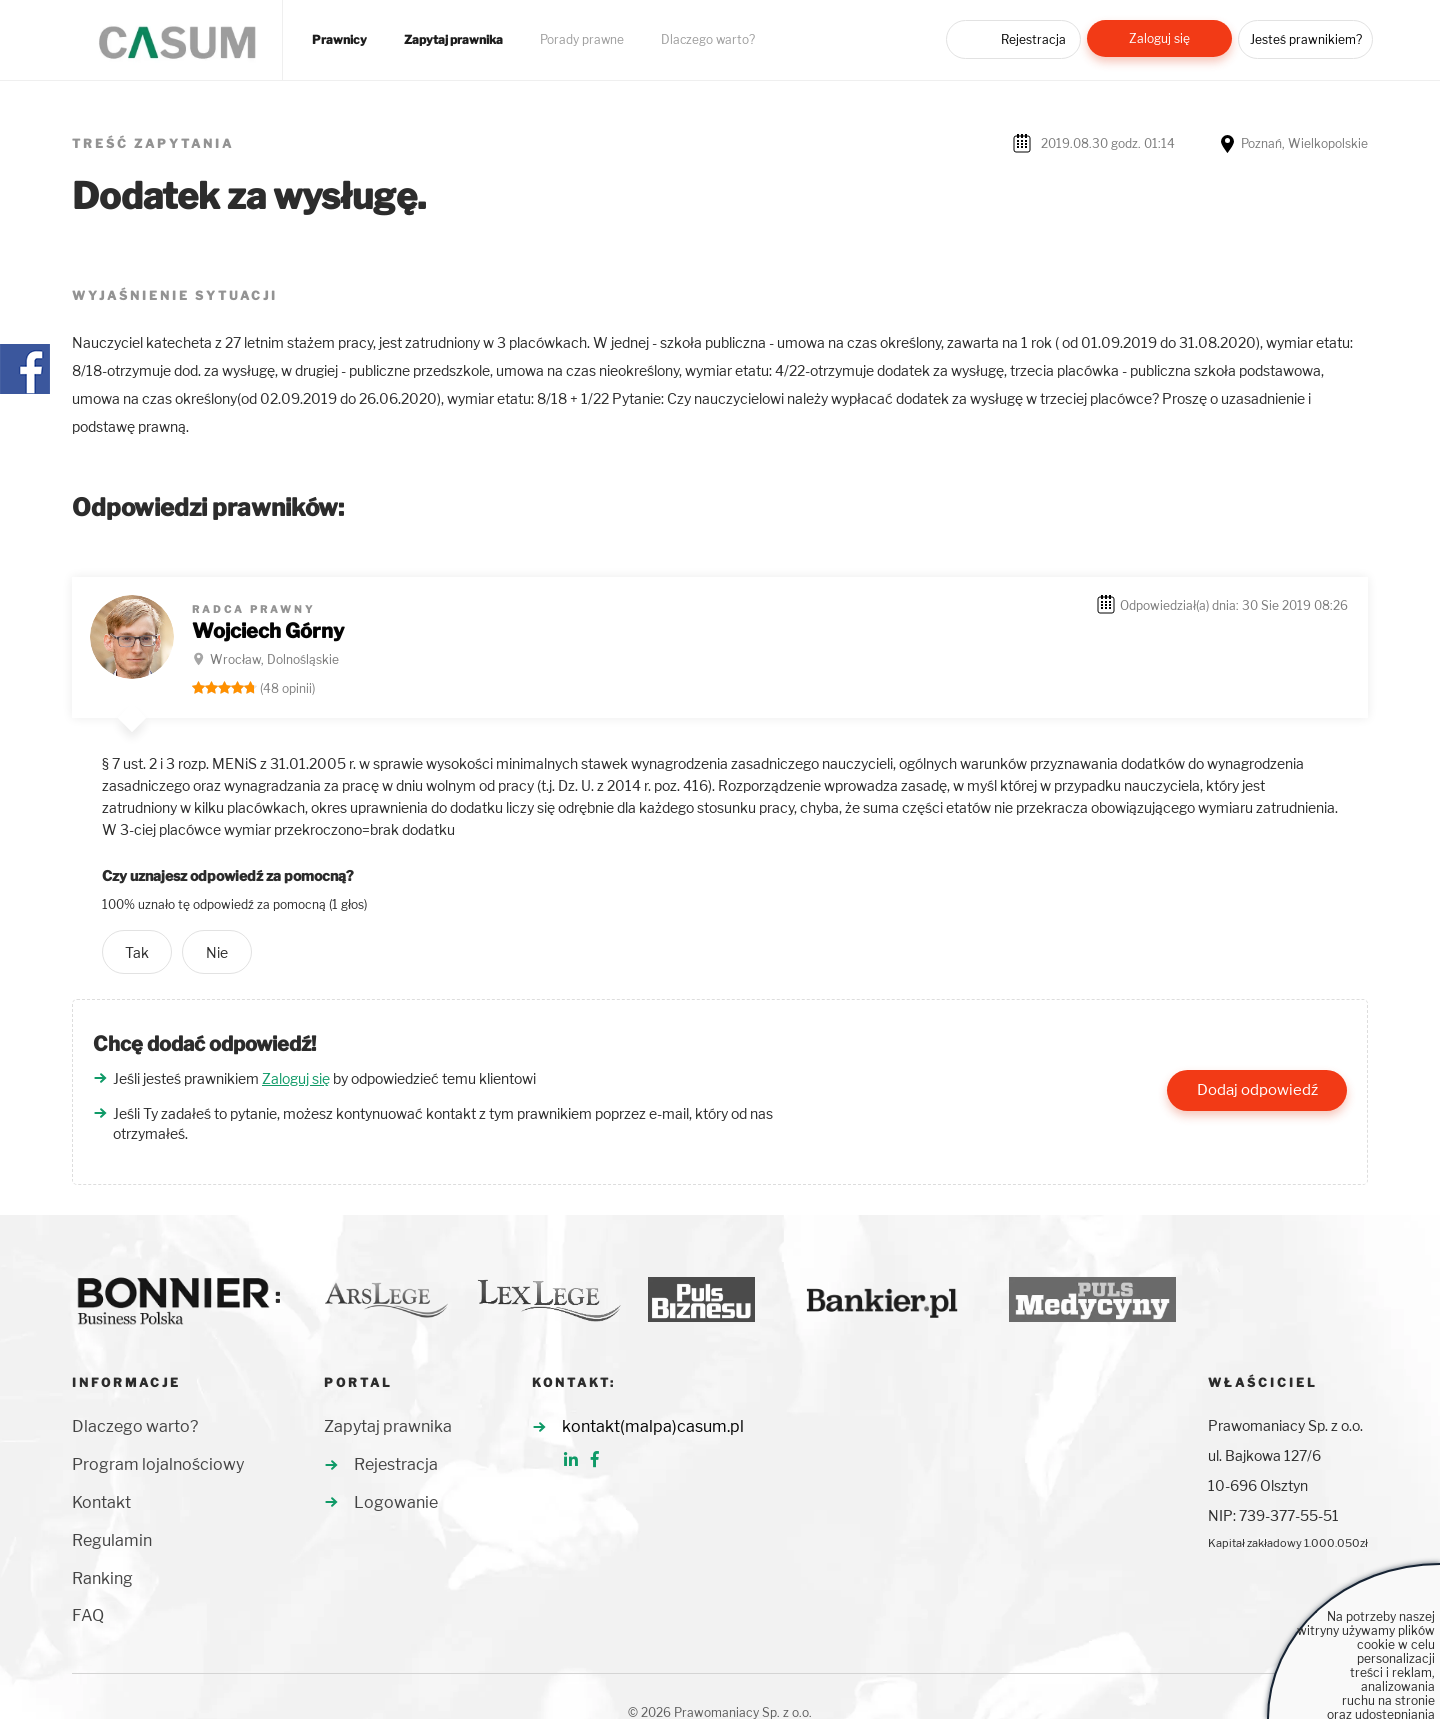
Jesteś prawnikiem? (1306, 39)
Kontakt (101, 1502)
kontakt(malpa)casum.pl (653, 1426)
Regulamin (112, 1540)
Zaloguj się (1159, 38)
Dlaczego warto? (708, 40)
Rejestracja (1033, 39)
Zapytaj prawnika (453, 40)
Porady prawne (582, 40)
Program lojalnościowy (158, 1464)
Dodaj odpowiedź (1257, 1090)
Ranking (102, 1578)
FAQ (88, 1615)
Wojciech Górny (268, 631)
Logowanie (396, 1502)
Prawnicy (339, 40)
